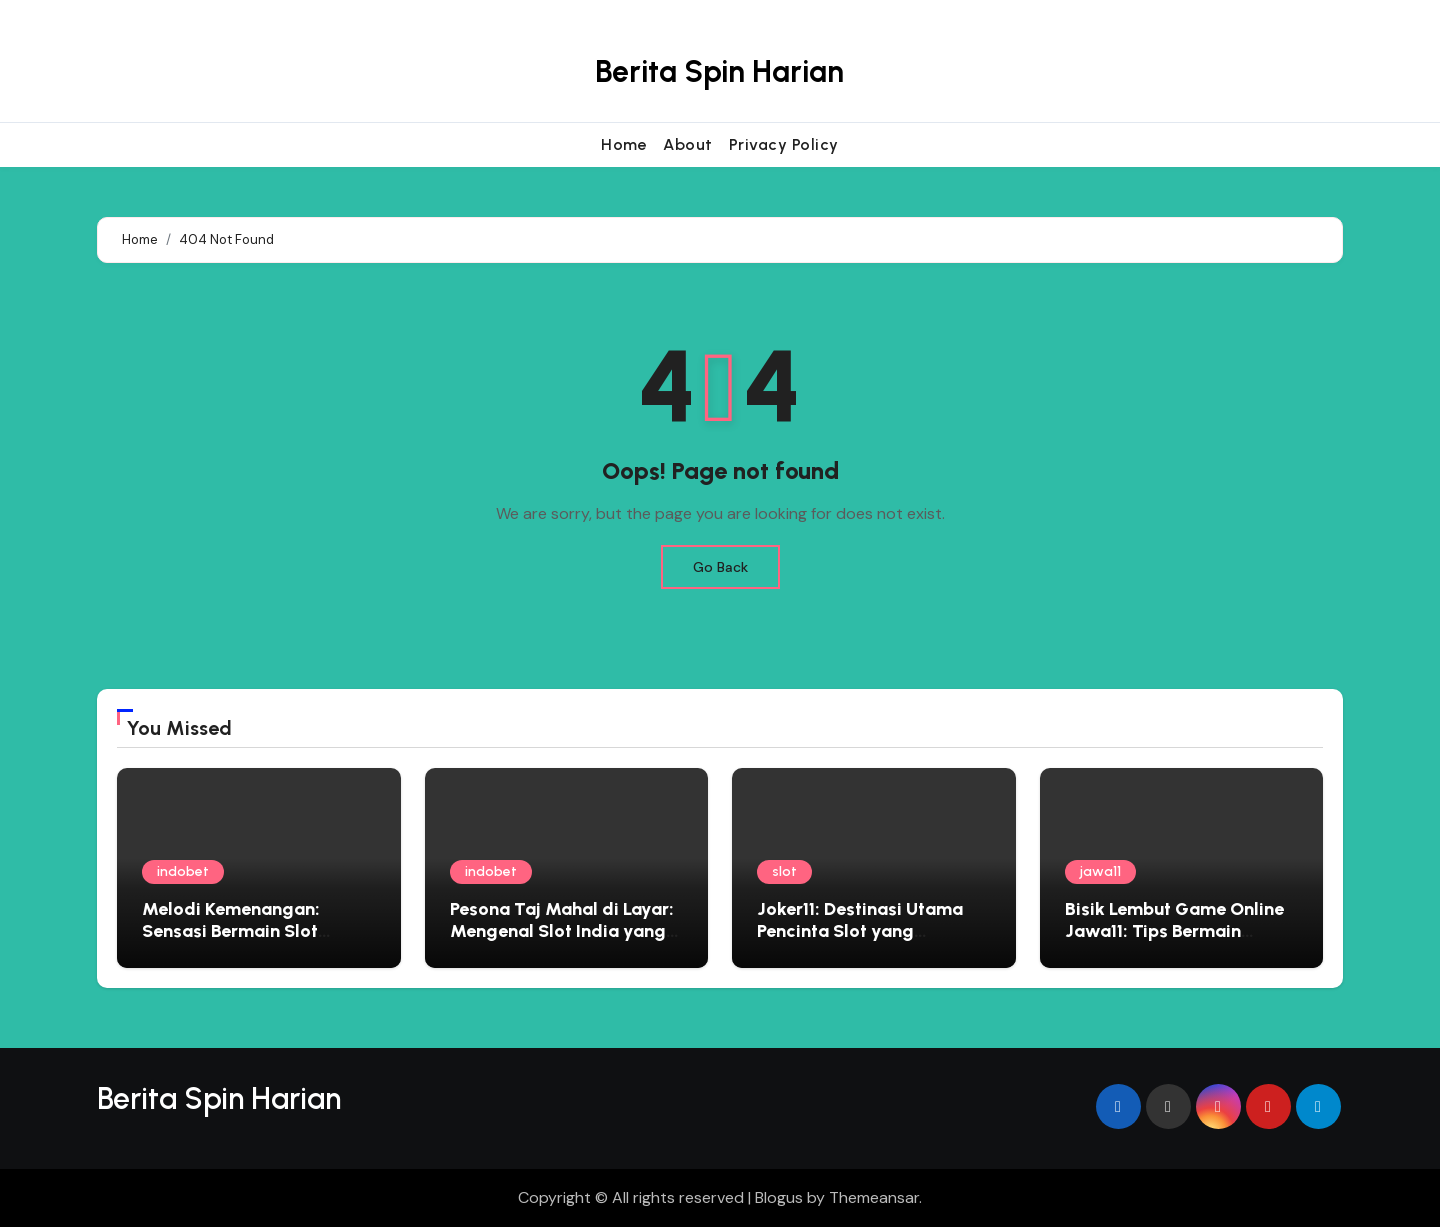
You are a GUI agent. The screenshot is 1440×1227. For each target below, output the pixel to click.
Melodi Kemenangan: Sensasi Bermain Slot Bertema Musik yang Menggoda (231, 941)
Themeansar (874, 1197)
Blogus (779, 1197)
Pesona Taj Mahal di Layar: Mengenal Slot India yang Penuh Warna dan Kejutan (562, 930)
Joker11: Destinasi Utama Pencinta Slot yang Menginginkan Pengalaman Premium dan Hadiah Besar (871, 941)
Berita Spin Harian (719, 71)
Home (624, 144)
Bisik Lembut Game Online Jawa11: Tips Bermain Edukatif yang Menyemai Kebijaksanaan (1174, 941)
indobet (183, 871)
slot (784, 871)
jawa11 (1100, 871)
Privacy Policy (784, 144)
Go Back (720, 567)
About (688, 144)
